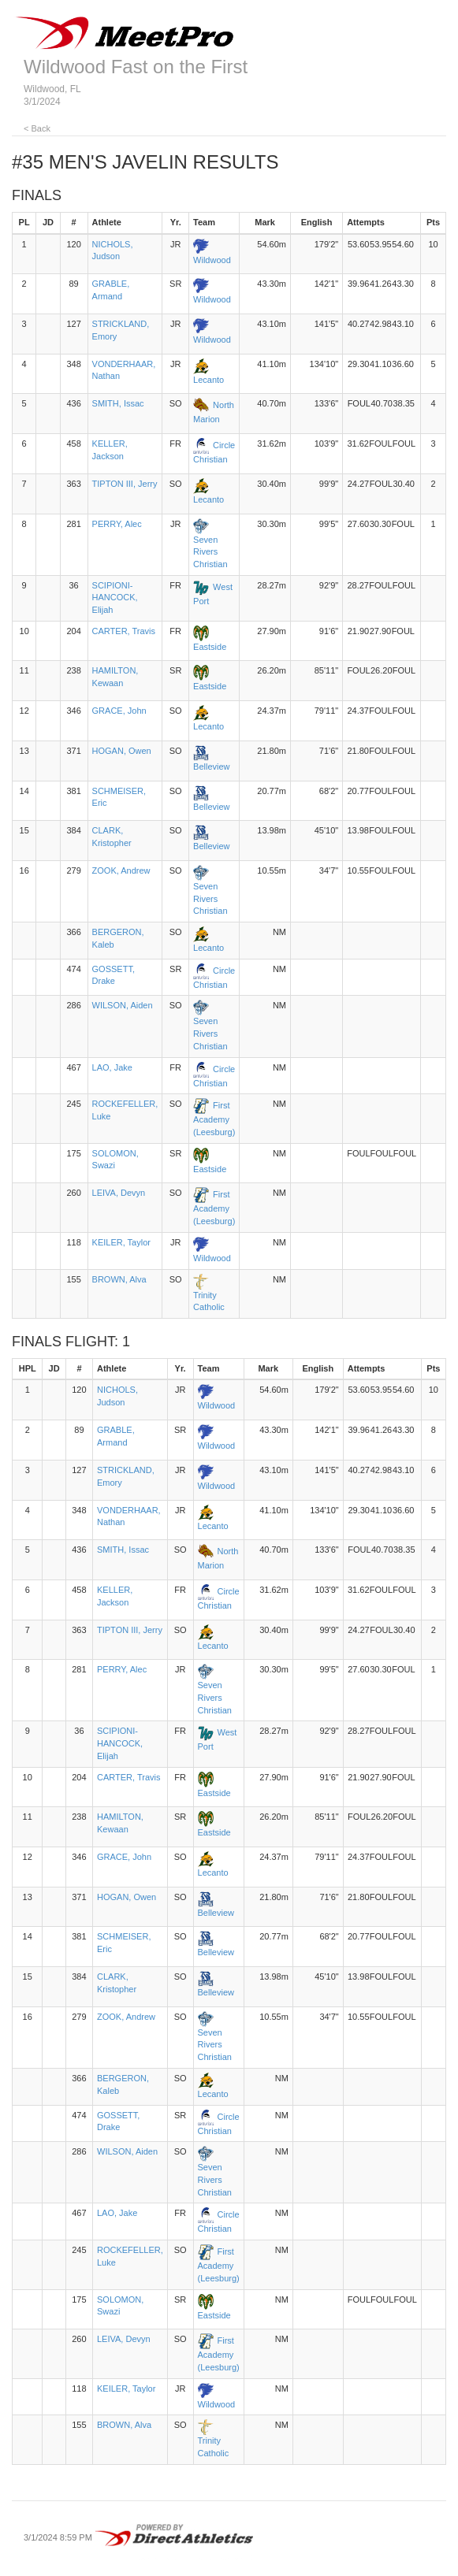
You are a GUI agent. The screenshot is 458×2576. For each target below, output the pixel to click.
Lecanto (208, 379)
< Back (37, 128)
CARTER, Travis (123, 631)
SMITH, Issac (118, 403)
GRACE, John (119, 710)
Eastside (209, 646)
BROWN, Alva (119, 1279)
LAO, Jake (112, 1067)
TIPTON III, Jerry (125, 483)
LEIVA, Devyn (119, 1192)
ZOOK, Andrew (121, 870)
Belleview (211, 766)
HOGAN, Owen (121, 750)
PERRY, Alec (117, 524)
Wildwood (212, 260)
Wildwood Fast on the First (136, 66)
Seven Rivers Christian (210, 552)
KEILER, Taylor (121, 1242)
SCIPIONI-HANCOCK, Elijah (115, 597)
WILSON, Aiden (122, 1005)
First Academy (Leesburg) (214, 1119)
